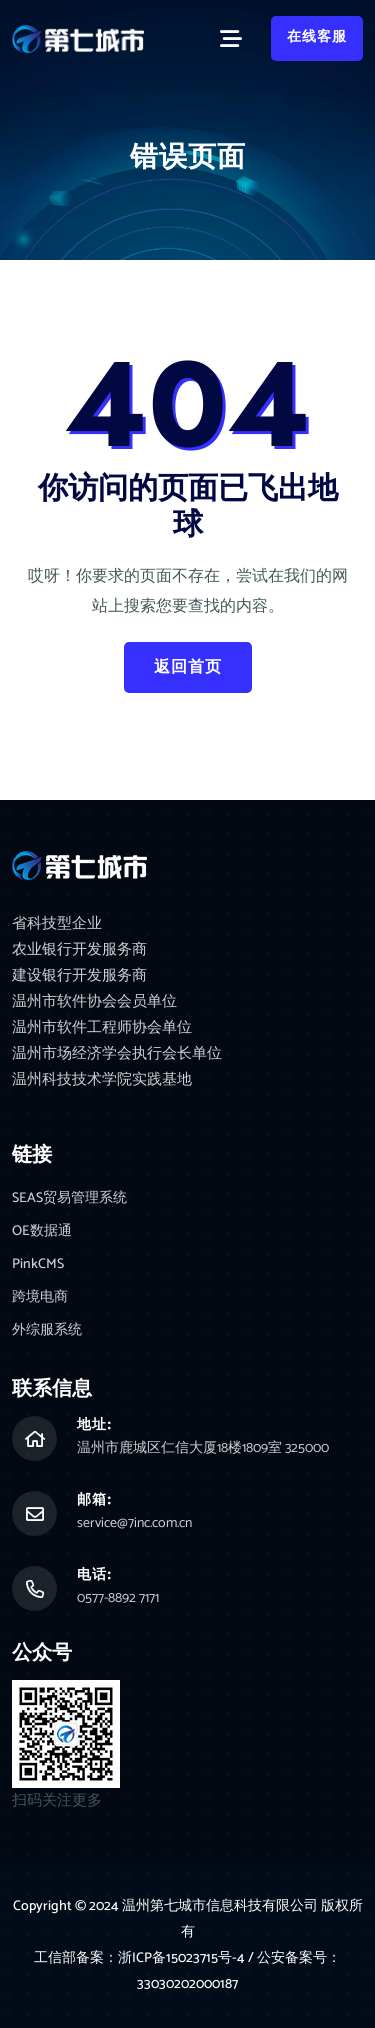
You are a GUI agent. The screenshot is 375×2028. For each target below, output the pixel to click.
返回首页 (188, 667)
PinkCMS (38, 1264)
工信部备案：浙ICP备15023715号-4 (141, 1958)
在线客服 (317, 37)
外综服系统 (47, 1330)
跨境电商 (40, 1297)
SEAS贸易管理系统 (69, 1198)
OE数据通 (42, 1231)
